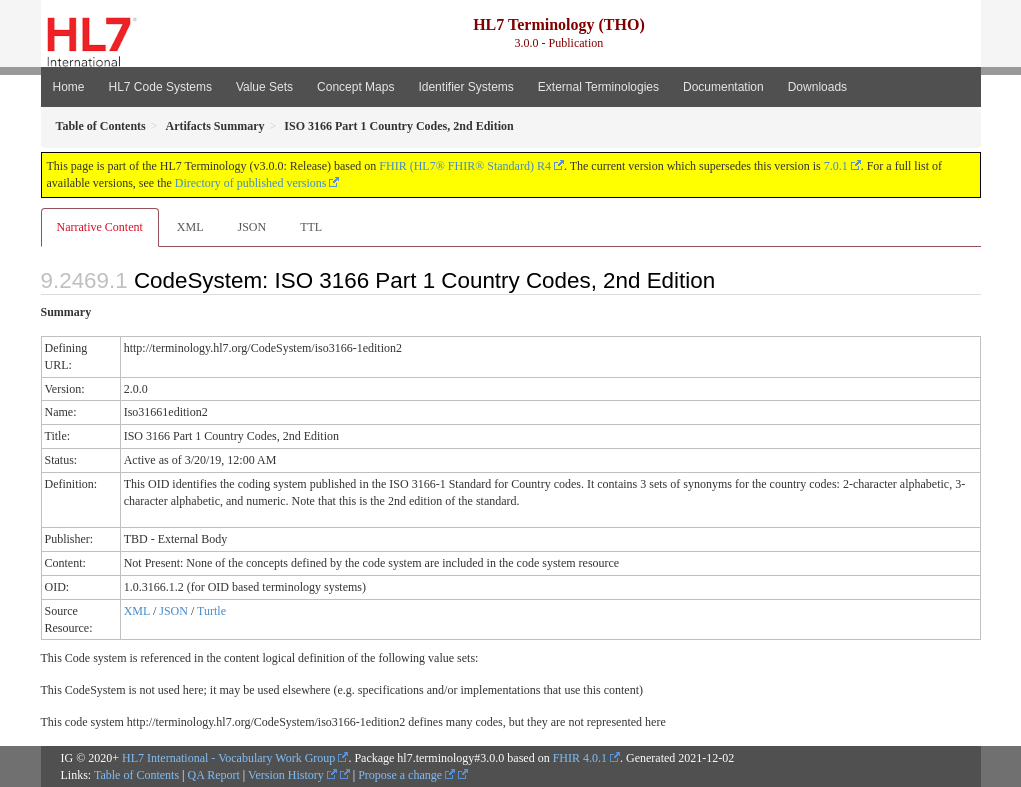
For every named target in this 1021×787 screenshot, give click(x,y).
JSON (251, 227)
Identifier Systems (465, 87)
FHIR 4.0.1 (580, 758)
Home (69, 87)
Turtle (211, 611)
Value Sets (264, 87)
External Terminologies (598, 87)
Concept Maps (355, 87)
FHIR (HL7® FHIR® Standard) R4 (465, 166)
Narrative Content (100, 227)
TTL (311, 227)
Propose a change (406, 775)
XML (190, 227)
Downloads (817, 87)
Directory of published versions (251, 183)
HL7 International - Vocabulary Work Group (228, 758)
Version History (292, 775)
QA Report (214, 775)
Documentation (723, 87)
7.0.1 (836, 166)
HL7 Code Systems (160, 87)
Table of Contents (136, 775)
